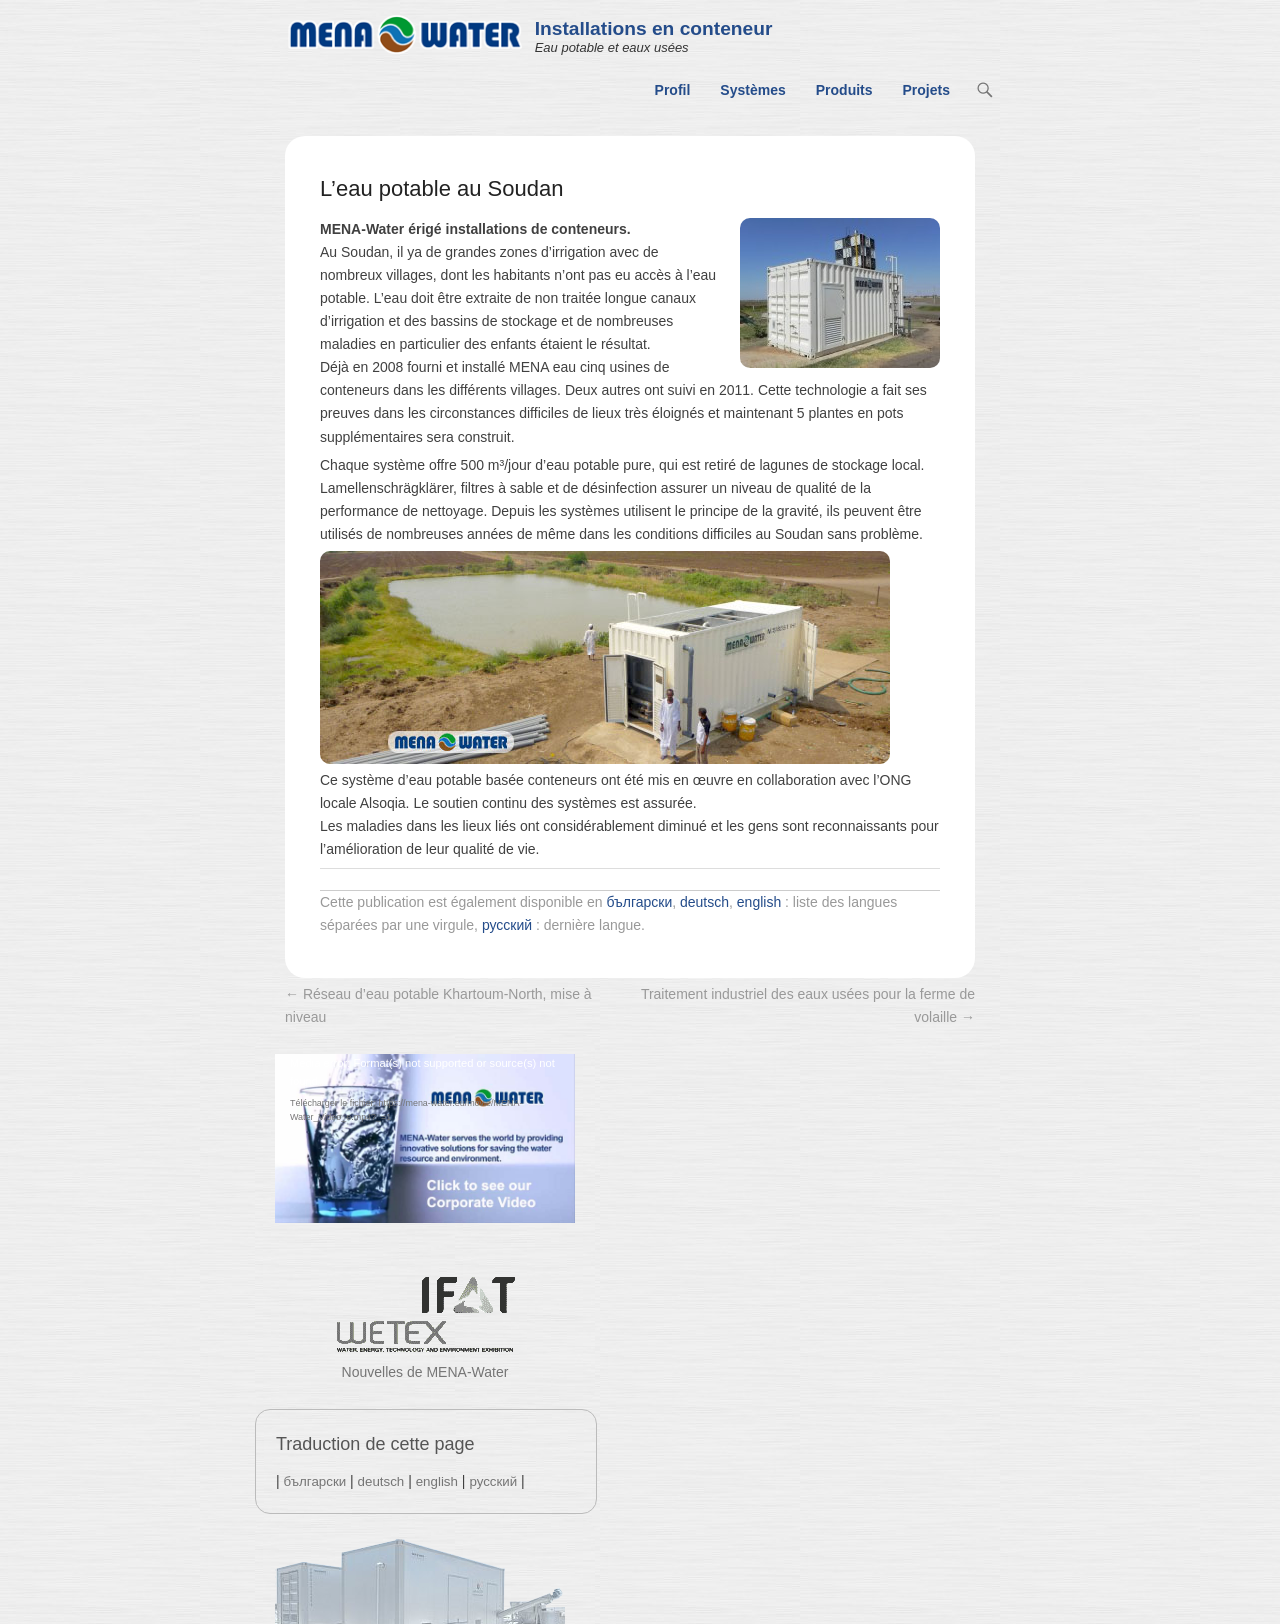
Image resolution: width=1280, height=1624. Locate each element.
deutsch (704, 903)
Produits (844, 91)
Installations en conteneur (658, 29)
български (639, 903)
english (759, 903)
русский (507, 926)
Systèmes (752, 91)
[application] (425, 1138)
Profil (673, 91)
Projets (926, 91)
